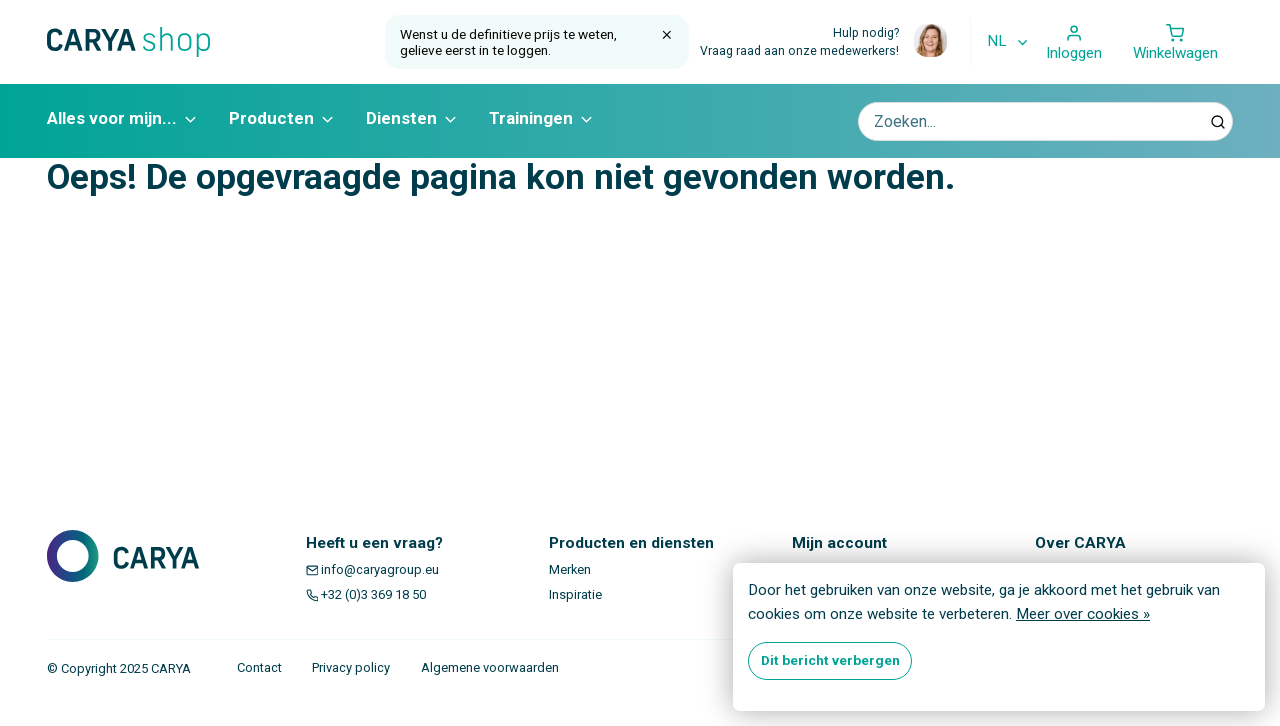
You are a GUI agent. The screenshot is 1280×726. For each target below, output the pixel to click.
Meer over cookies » (1083, 614)
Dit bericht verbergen (830, 660)
